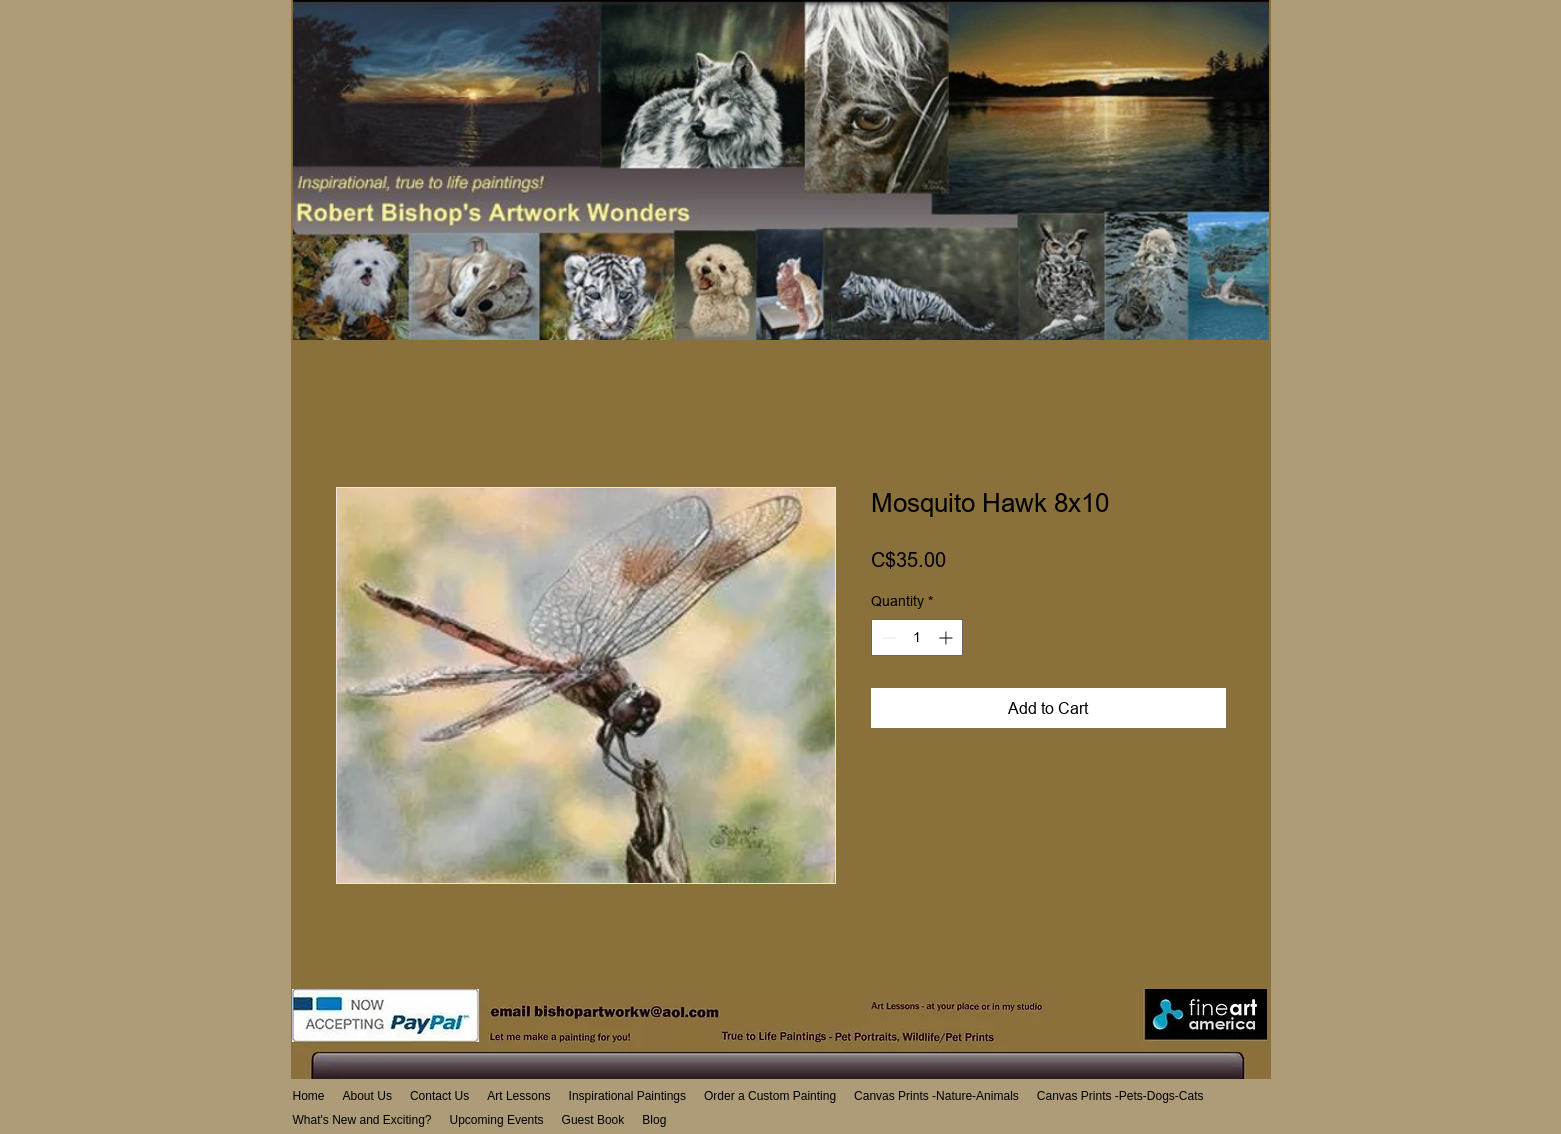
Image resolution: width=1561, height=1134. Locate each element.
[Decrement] (886, 637)
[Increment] (947, 637)
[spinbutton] (917, 637)
